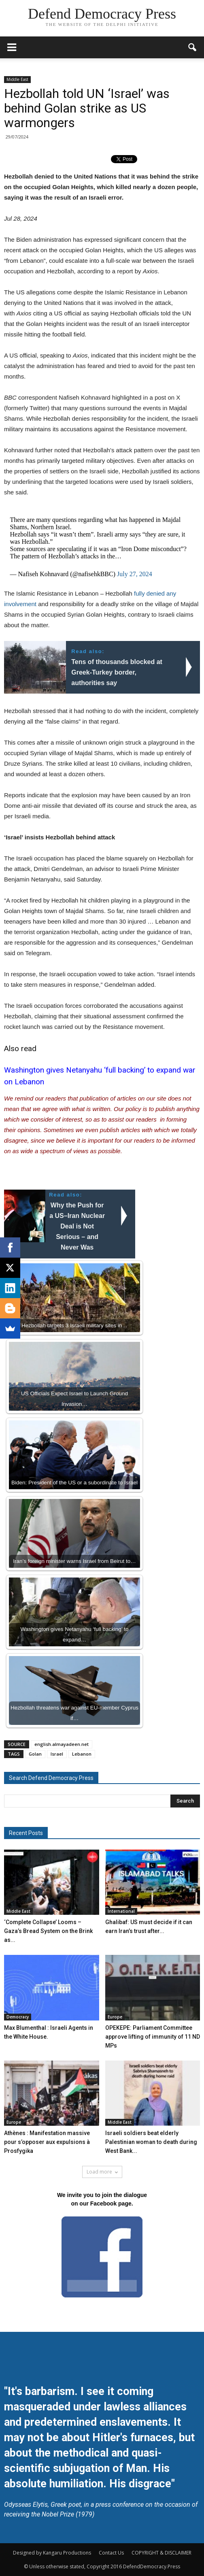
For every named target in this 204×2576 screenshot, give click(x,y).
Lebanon (81, 1754)
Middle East (17, 79)
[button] (192, 47)
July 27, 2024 (134, 574)
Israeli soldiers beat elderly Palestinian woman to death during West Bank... (151, 2142)
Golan (35, 1754)
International (121, 1911)
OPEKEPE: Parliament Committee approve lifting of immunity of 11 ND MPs (152, 2037)
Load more (102, 2171)
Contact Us (111, 2552)
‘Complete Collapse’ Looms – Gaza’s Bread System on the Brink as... (48, 1931)
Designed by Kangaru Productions (52, 2552)
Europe (115, 2017)
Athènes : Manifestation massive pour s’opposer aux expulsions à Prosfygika (47, 2142)
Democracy (17, 2017)
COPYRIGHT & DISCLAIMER (161, 2552)
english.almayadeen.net (61, 1744)
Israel (57, 1754)
